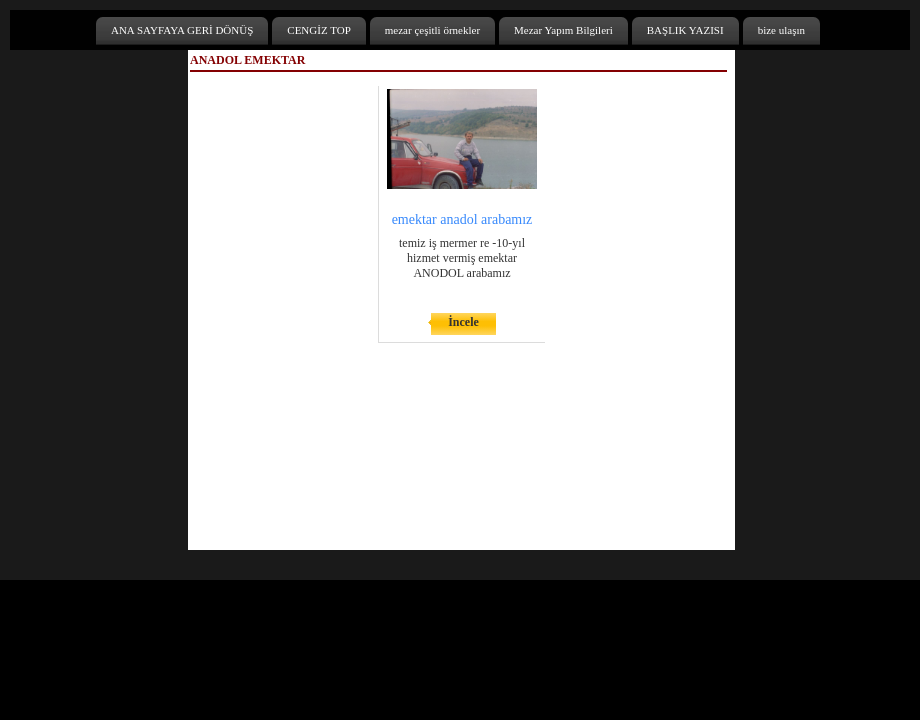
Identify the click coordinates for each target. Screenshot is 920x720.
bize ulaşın (781, 30)
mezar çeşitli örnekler (432, 30)
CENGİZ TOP (318, 30)
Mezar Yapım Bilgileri (563, 30)
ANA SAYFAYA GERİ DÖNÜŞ (182, 30)
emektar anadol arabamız (462, 219)
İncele (463, 322)
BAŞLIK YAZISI (685, 30)
